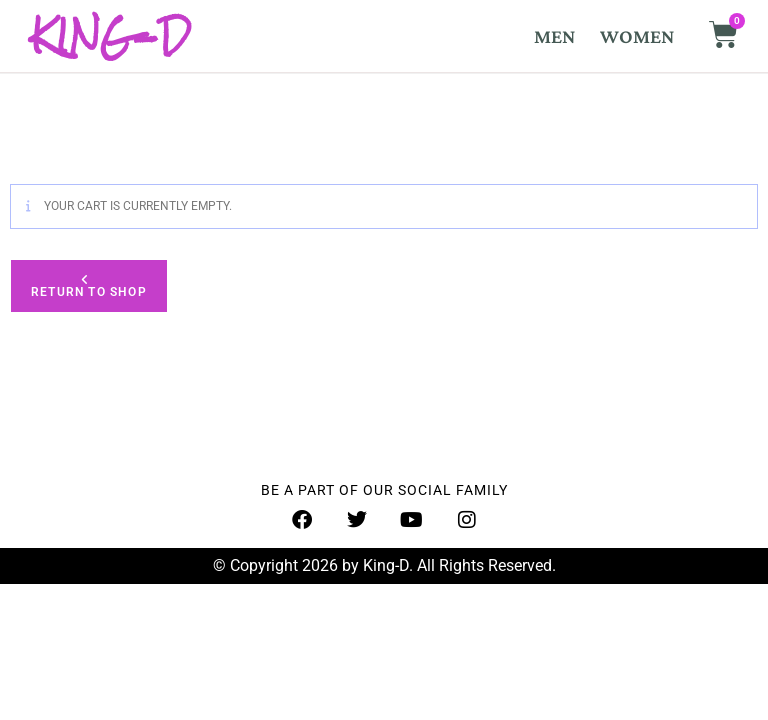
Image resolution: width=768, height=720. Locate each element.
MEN (554, 36)
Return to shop (89, 292)
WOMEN (637, 36)
